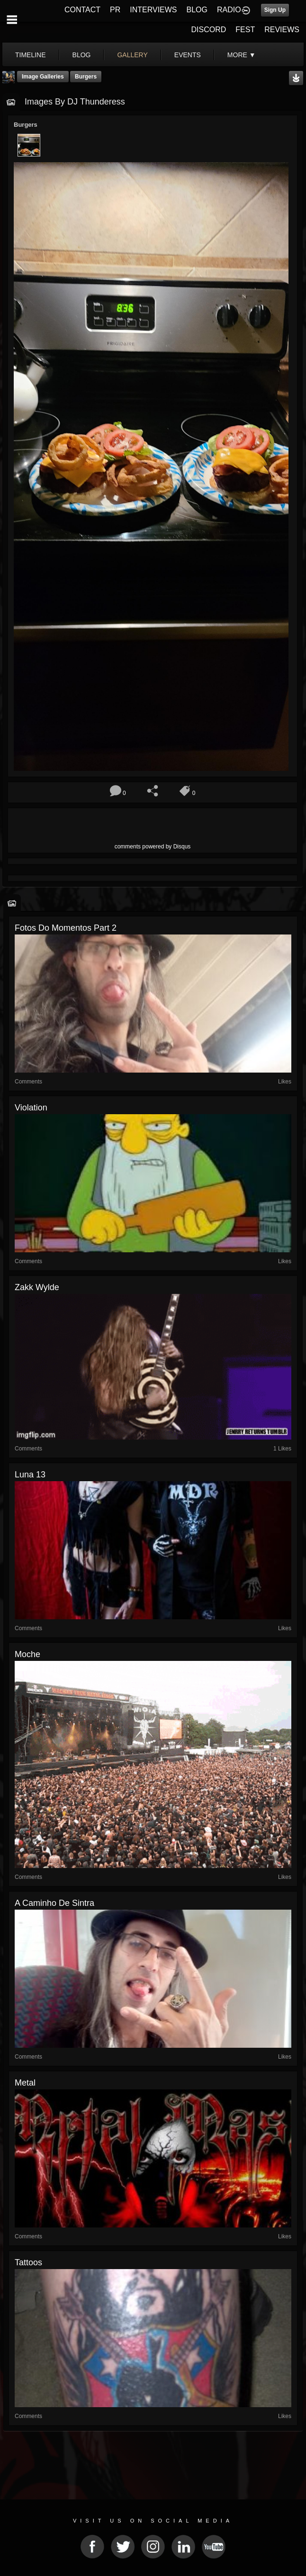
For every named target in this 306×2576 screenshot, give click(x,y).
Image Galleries (43, 76)
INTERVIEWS (153, 10)
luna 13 (30, 1474)
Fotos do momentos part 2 (66, 928)
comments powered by (153, 846)
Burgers (86, 76)
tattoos (28, 2262)
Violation (31, 1107)
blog (81, 55)
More (241, 55)
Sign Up (275, 10)
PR (115, 10)
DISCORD (208, 30)
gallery (132, 55)
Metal (25, 2082)
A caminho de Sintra (54, 1903)
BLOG (197, 10)
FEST (245, 30)
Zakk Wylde (37, 1287)
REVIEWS (281, 30)
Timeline (30, 55)
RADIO (229, 10)
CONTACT (82, 10)
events (187, 55)
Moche (27, 1654)
